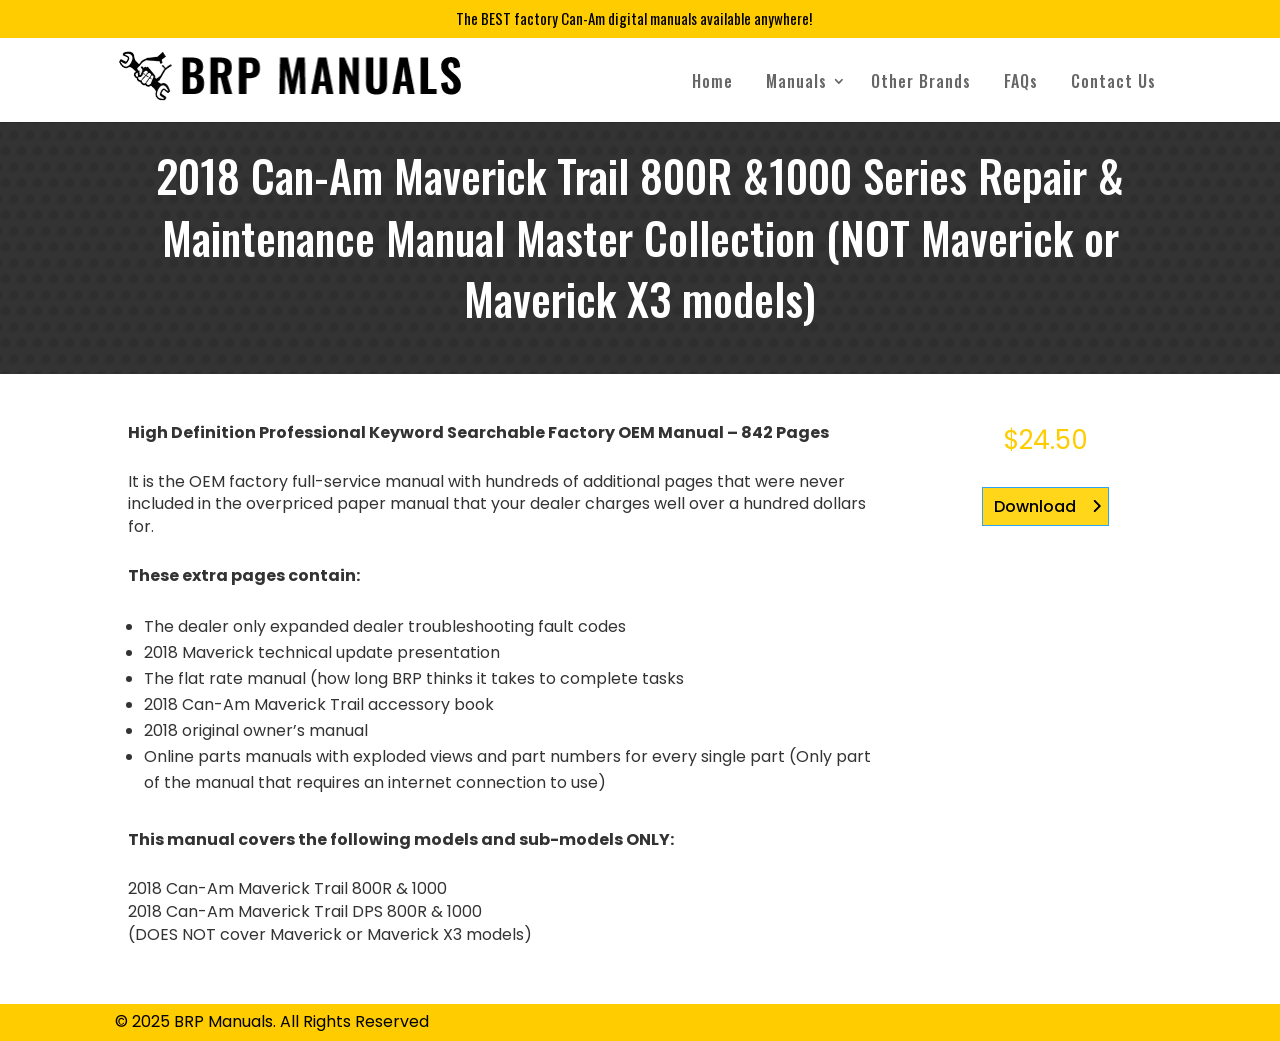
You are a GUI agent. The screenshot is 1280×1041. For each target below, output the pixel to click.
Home (712, 81)
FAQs (1021, 81)
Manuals (796, 81)
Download (1035, 506)
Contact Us (1113, 81)
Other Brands (921, 81)
